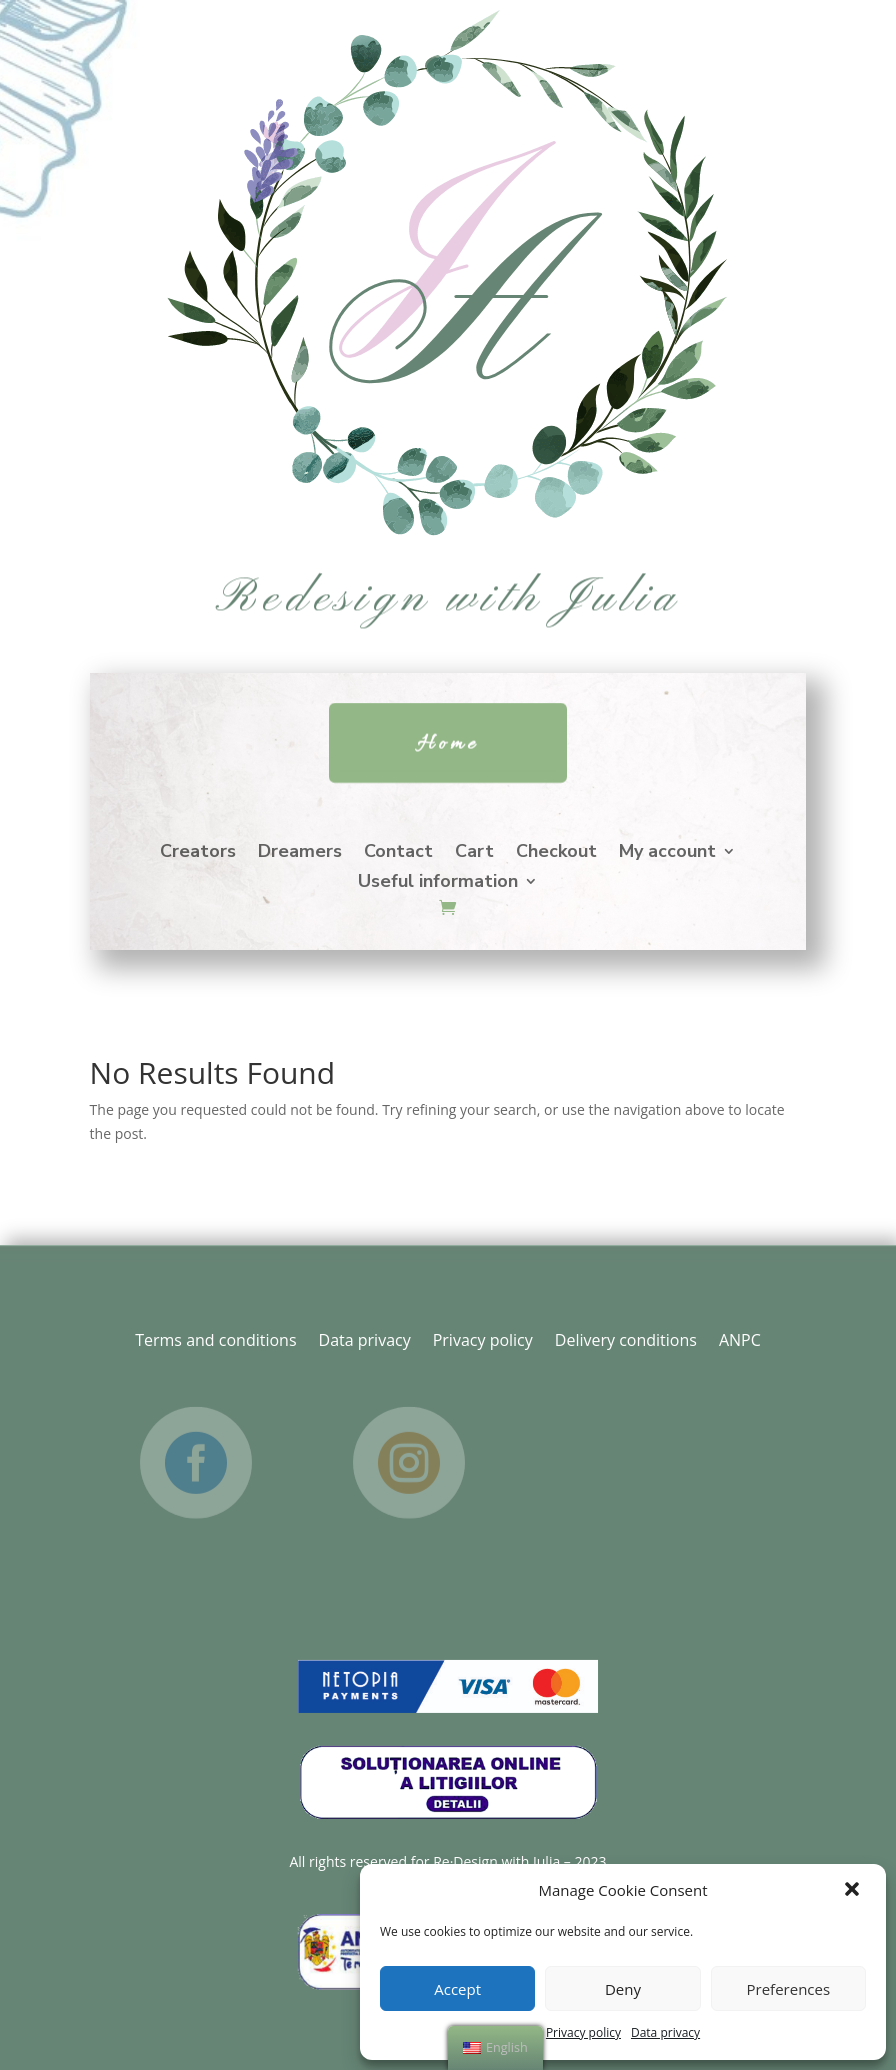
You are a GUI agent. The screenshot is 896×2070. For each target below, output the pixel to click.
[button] (854, 1891)
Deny (623, 1989)
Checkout (556, 853)
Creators (198, 853)
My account (667, 853)
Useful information (438, 883)
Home (448, 744)
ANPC (740, 1338)
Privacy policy (583, 2032)
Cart (474, 853)
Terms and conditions (215, 1338)
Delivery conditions (626, 1338)
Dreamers (300, 853)
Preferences (789, 1989)
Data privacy (665, 2032)
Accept (457, 1989)
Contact (398, 853)
